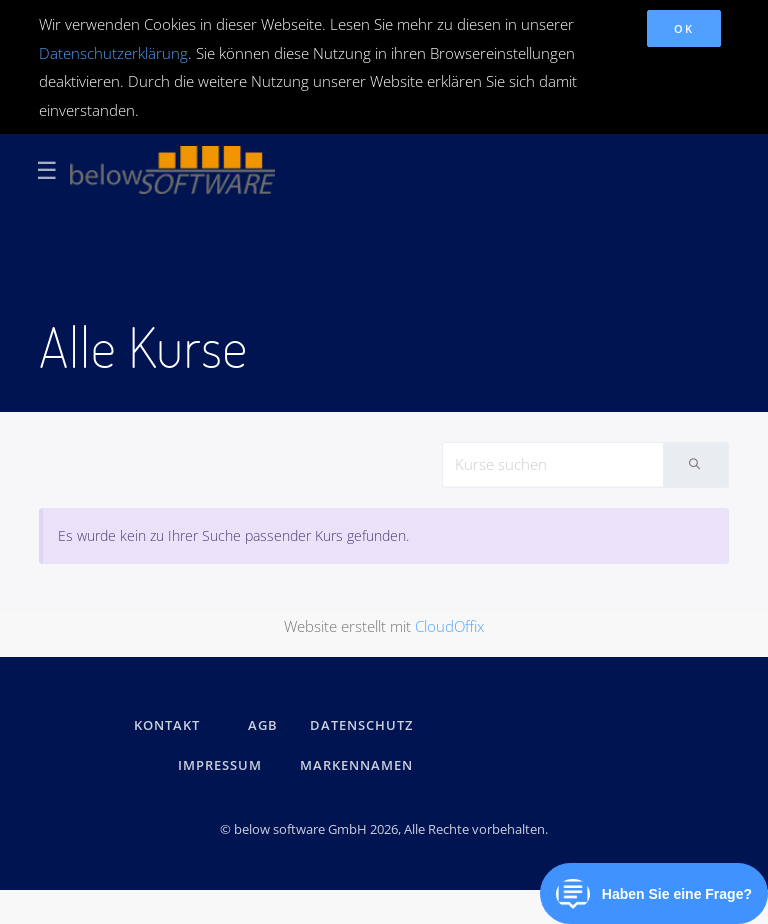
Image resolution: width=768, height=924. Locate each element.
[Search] (553, 464)
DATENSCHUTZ (361, 725)
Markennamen (356, 765)
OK (683, 28)
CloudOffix (449, 626)
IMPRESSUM (223, 765)
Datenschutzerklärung (113, 53)
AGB (263, 725)
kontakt (167, 725)
